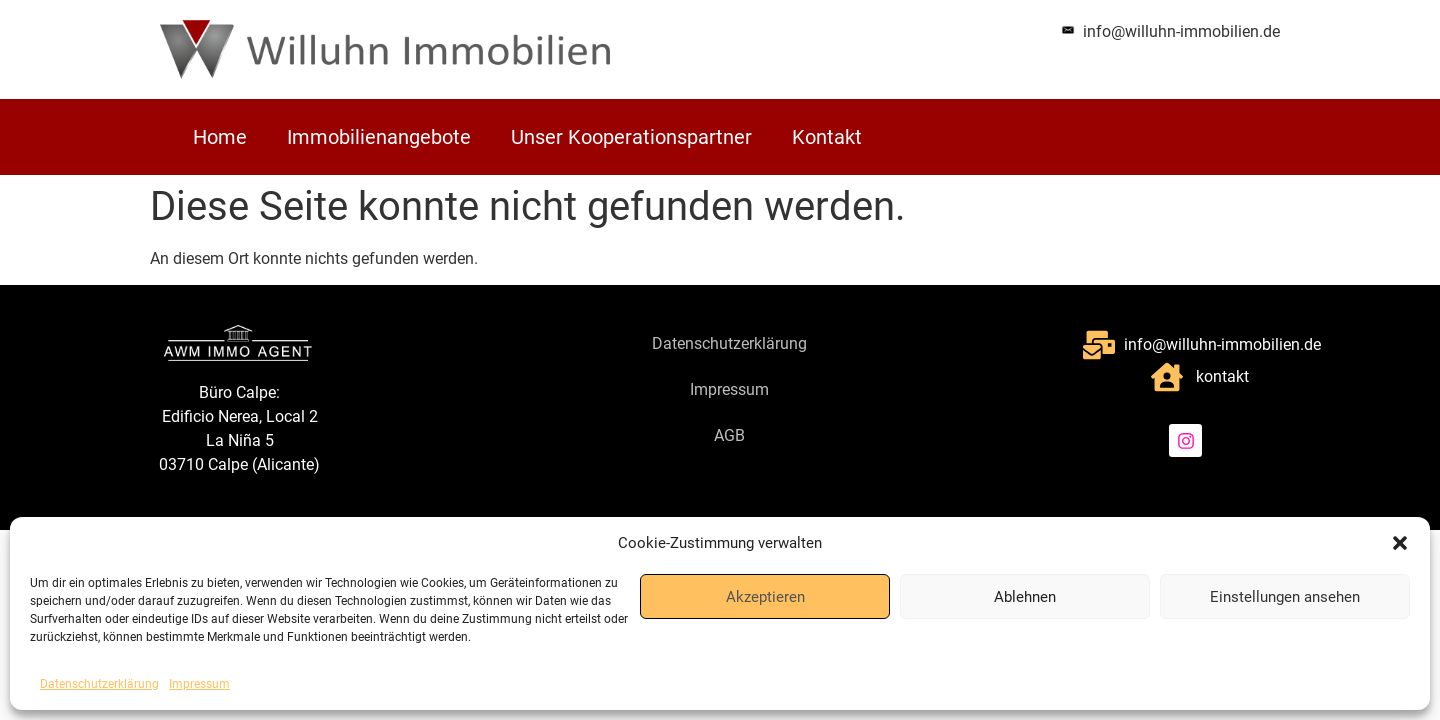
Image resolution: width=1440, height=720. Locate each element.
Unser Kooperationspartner (631, 137)
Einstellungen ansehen (1285, 597)
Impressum (199, 684)
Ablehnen (1025, 597)
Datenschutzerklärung (99, 684)
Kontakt (827, 137)
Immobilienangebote (379, 137)
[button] (1400, 543)
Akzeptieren (765, 597)
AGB (729, 435)
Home (220, 137)
